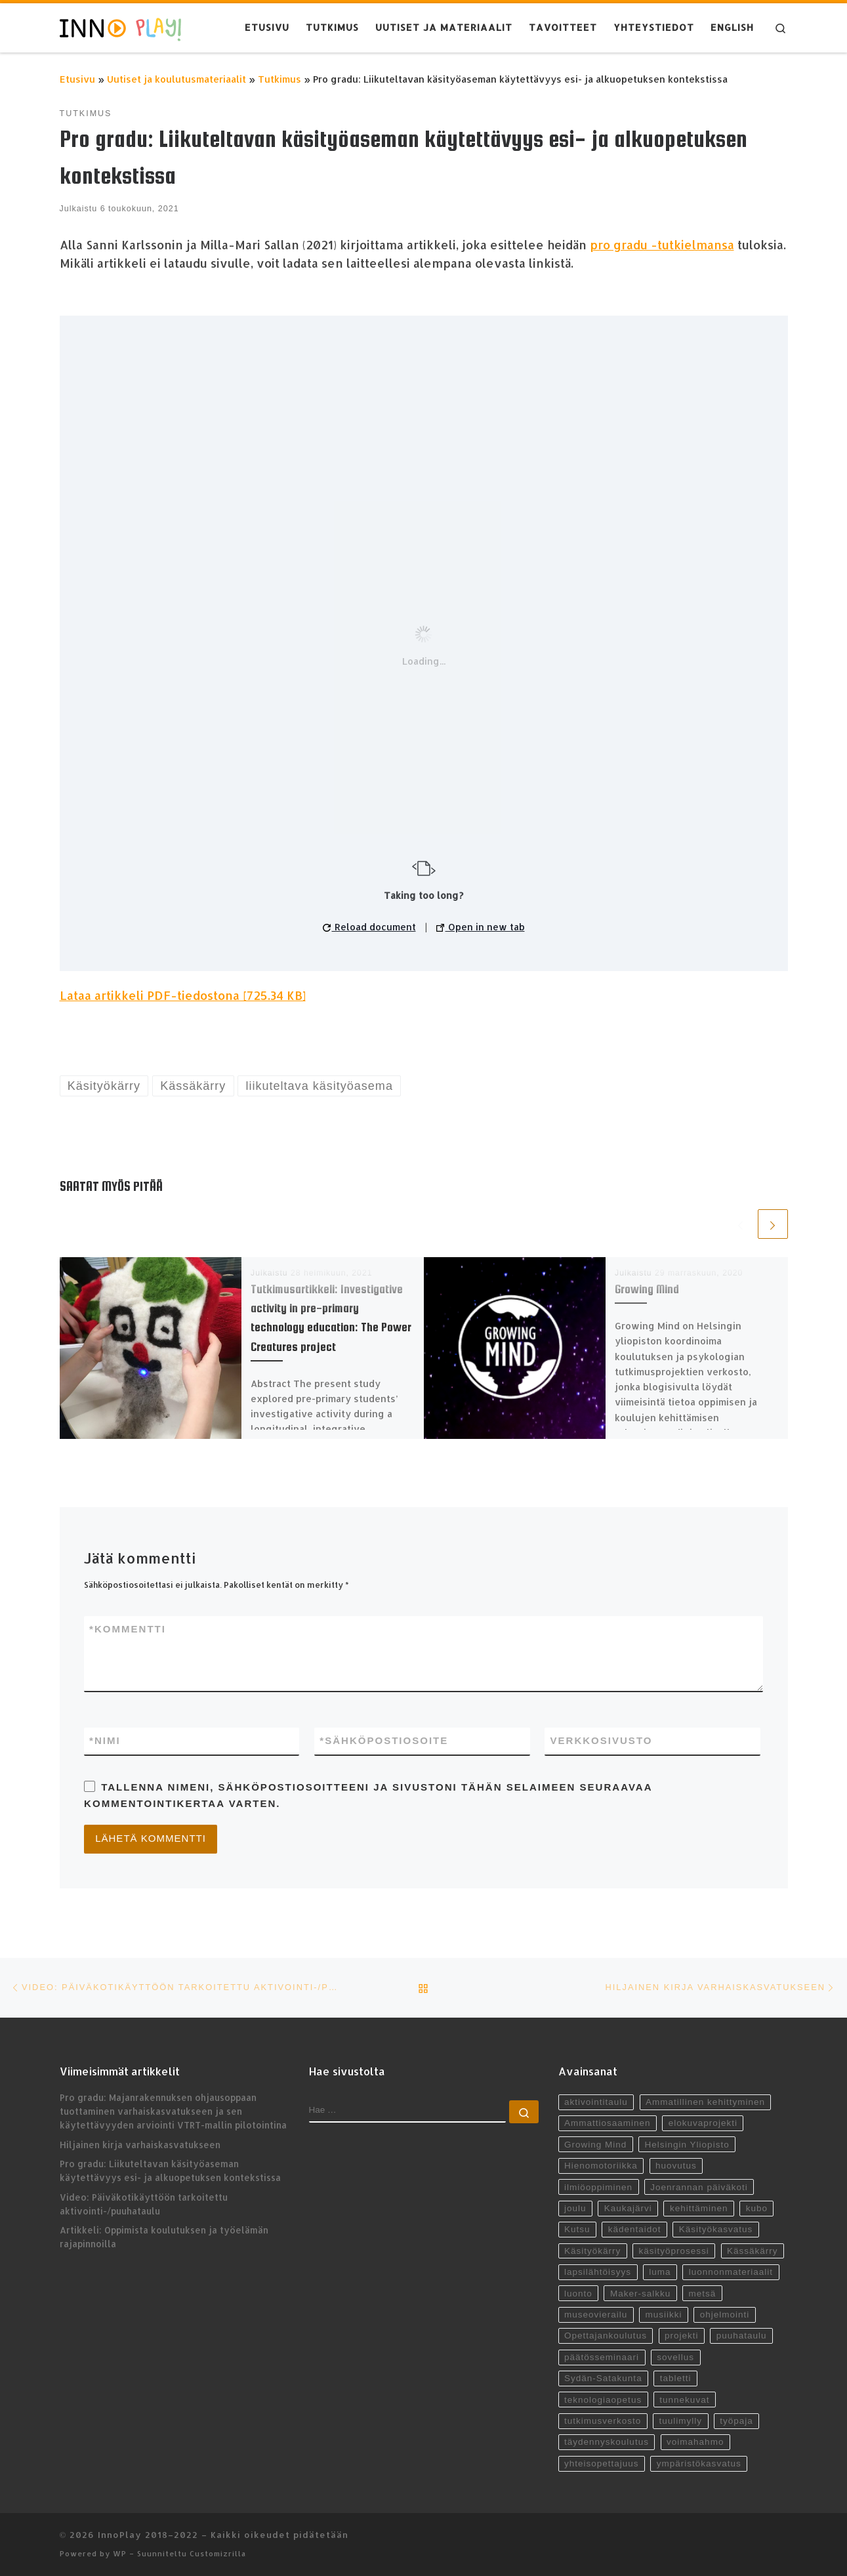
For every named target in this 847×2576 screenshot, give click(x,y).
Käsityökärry (592, 2251)
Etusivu (77, 79)
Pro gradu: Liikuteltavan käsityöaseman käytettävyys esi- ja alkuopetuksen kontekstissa (170, 2170)
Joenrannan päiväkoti (699, 2187)
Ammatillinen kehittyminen (705, 2102)
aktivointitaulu (596, 2102)
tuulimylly (680, 2421)
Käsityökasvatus (716, 2229)
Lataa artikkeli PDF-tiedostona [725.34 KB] (183, 995)
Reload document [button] (369, 926)
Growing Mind (647, 1289)
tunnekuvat (684, 2400)
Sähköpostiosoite (384, 1741)
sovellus (675, 2357)
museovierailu (595, 2314)
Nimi (105, 1741)
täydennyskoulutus (606, 2442)
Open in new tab (480, 926)
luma (660, 2272)
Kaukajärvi (628, 2208)
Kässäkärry (752, 2251)
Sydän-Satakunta (603, 2378)
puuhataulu (741, 2335)
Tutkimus (279, 79)
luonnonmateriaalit (731, 2272)
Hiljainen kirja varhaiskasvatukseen (140, 2144)
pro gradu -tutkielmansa (662, 244)
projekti (682, 2335)
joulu (575, 2208)
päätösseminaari (601, 2357)
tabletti (676, 2378)
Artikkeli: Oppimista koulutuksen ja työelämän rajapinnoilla (164, 2236)
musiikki (663, 2314)
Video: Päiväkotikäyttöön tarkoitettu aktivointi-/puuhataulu (144, 2204)
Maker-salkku (640, 2293)
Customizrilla (218, 2553)
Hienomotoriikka (601, 2166)
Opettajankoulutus (605, 2335)
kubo (757, 2208)
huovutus (676, 2166)
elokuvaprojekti (703, 2123)
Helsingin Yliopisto (686, 2145)
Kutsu (577, 2229)
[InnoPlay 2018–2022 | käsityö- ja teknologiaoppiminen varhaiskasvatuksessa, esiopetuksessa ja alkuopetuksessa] (120, 27)
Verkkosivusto (601, 1740)
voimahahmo (695, 2442)
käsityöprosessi (673, 2251)
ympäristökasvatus (699, 2463)
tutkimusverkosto (602, 2421)
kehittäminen (699, 2208)
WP (120, 2553)
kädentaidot (634, 2229)
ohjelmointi (725, 2314)
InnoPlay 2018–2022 (148, 2534)
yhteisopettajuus (601, 2463)
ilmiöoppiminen (598, 2187)
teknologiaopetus (603, 2400)
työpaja (736, 2421)
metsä (702, 2293)
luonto (578, 2293)
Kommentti (127, 1629)
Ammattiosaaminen (607, 2123)
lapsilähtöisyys (597, 2272)
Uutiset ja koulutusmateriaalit (176, 79)
